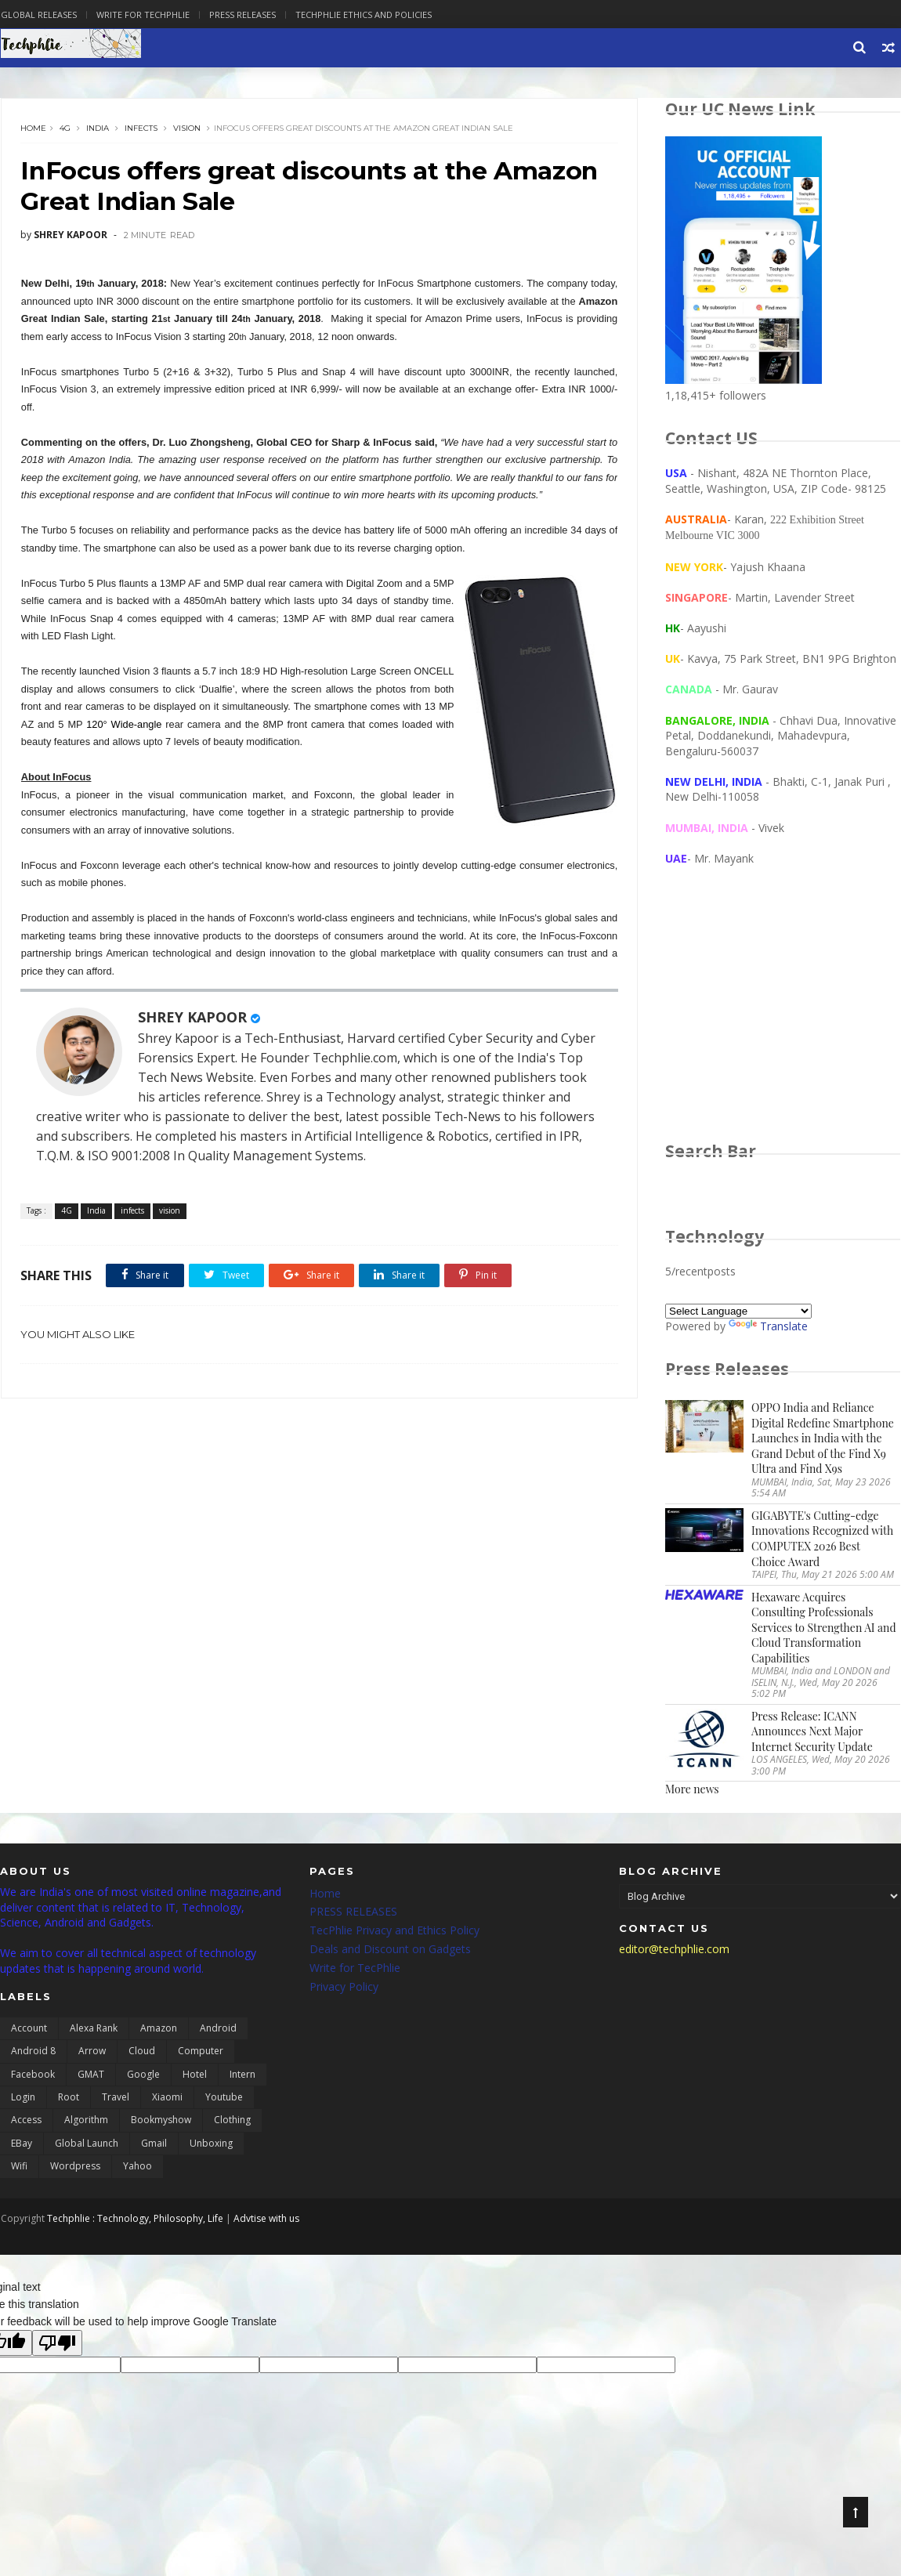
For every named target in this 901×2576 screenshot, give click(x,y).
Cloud (141, 2052)
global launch (86, 2144)
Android (218, 2029)
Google (143, 2075)
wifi (19, 2167)
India (97, 129)
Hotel (195, 2075)
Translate (769, 1326)
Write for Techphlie (142, 14)
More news (692, 1789)
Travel (115, 2098)
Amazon (158, 2029)
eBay (21, 2144)
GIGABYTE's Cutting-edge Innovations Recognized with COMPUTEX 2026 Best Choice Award (823, 1539)
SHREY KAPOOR (192, 1017)
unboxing (211, 2144)
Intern (242, 2075)
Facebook (33, 2075)
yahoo (137, 2167)
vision (187, 129)
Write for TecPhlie (354, 1969)
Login (23, 2098)
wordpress (75, 2167)
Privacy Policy (343, 1987)
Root (68, 2098)
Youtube (224, 2098)
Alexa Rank (94, 2029)
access (26, 2121)
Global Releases (38, 14)
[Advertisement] (783, 1019)
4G (65, 129)
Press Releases (241, 14)
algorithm (86, 2121)
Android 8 (33, 2052)
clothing (232, 2121)
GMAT (91, 2075)
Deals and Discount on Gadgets (390, 1950)
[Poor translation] (57, 2344)
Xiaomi (167, 2098)
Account (29, 2029)
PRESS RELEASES (353, 1912)
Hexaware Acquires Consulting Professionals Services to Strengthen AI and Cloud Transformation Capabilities (824, 1628)
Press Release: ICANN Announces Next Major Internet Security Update (813, 1732)
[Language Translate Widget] (739, 1311)
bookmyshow (161, 2121)
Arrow (92, 2052)
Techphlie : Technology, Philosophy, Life (134, 2219)
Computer (200, 2052)
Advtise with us (266, 2219)
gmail (154, 2144)
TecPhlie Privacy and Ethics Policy (394, 1931)
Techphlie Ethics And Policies (363, 14)
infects (141, 129)
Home (33, 129)
